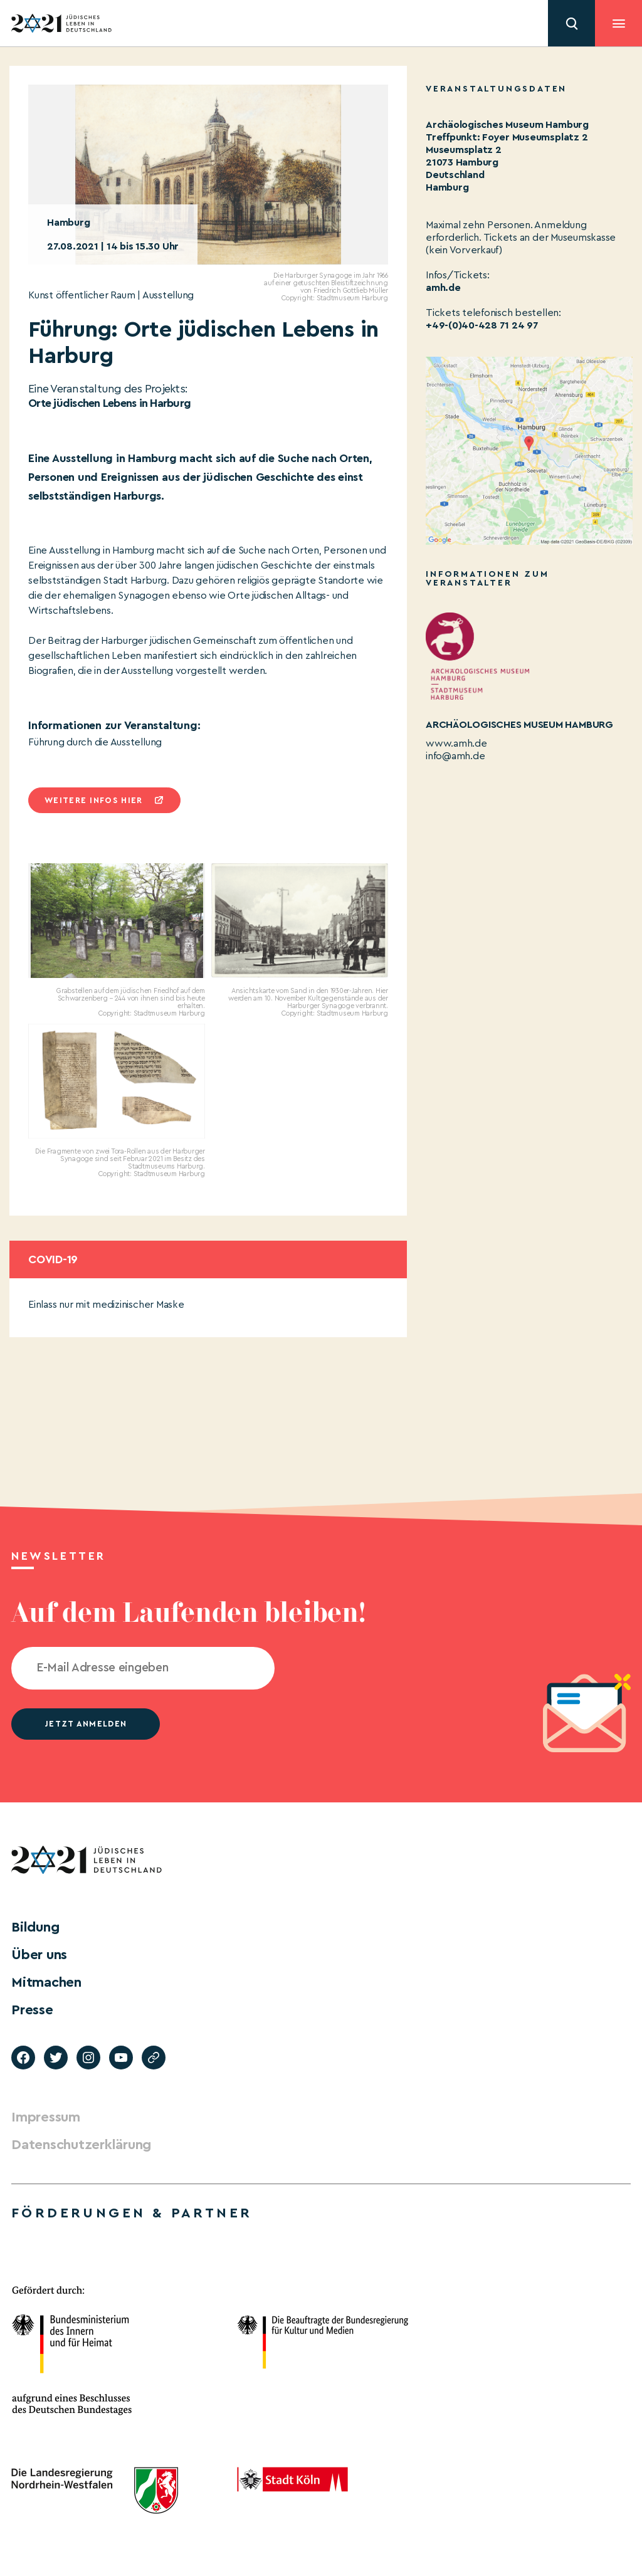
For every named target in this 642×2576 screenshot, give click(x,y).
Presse (32, 2010)
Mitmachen (46, 1982)
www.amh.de (456, 744)
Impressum (45, 2117)
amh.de (443, 288)
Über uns (39, 1955)
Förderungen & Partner (131, 2213)
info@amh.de (455, 756)
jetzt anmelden (86, 1724)
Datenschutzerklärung (81, 2145)
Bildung (35, 1927)
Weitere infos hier (93, 800)
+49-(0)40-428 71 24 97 (482, 325)
